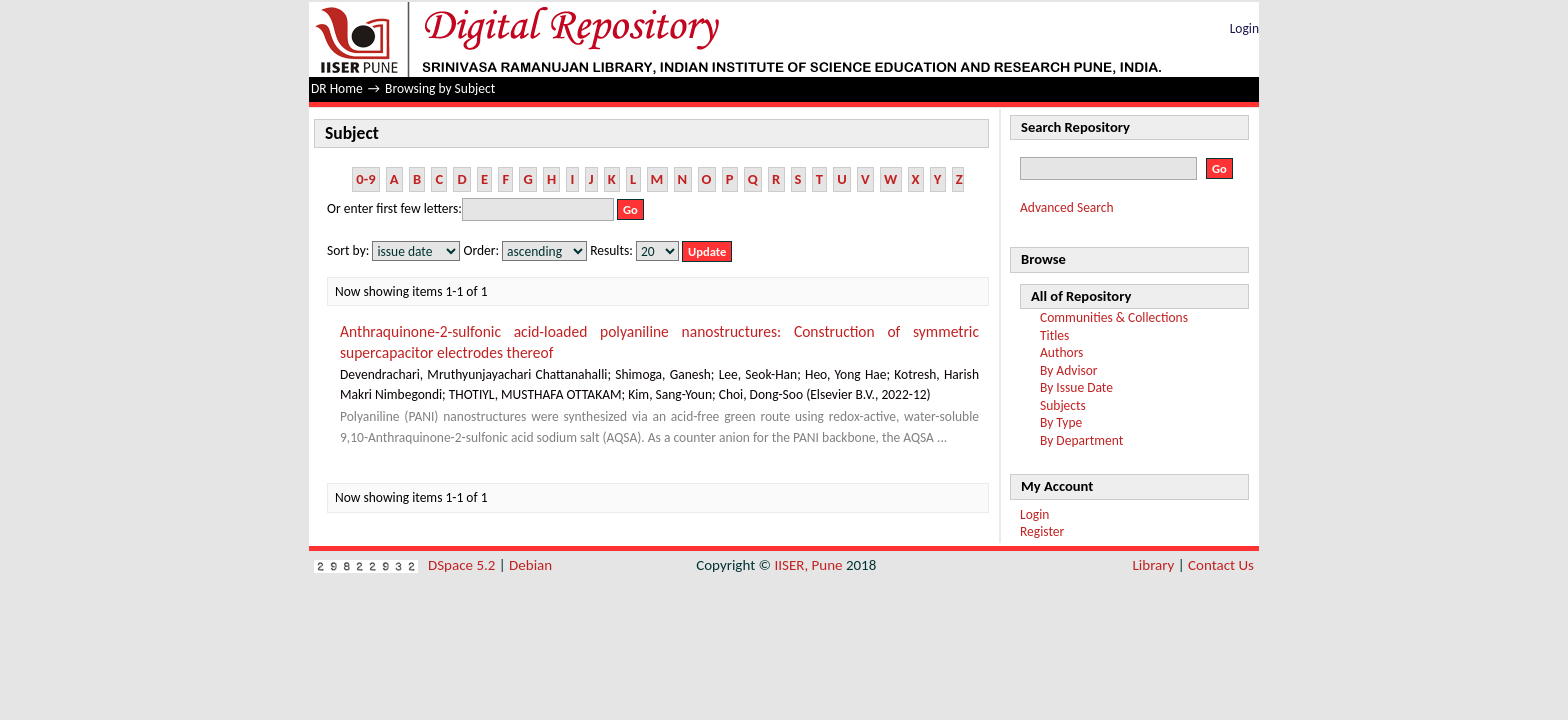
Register (1042, 531)
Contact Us (1221, 565)
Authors (1061, 352)
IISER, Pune (808, 565)
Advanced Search (1067, 207)
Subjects (1063, 405)
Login (1244, 28)
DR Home (337, 88)
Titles (1054, 335)
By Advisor (1069, 370)
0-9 (365, 179)
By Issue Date (1076, 387)
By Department (1081, 440)
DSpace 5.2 (463, 565)
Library (1154, 565)
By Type (1061, 422)
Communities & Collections (1114, 317)
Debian (530, 565)
